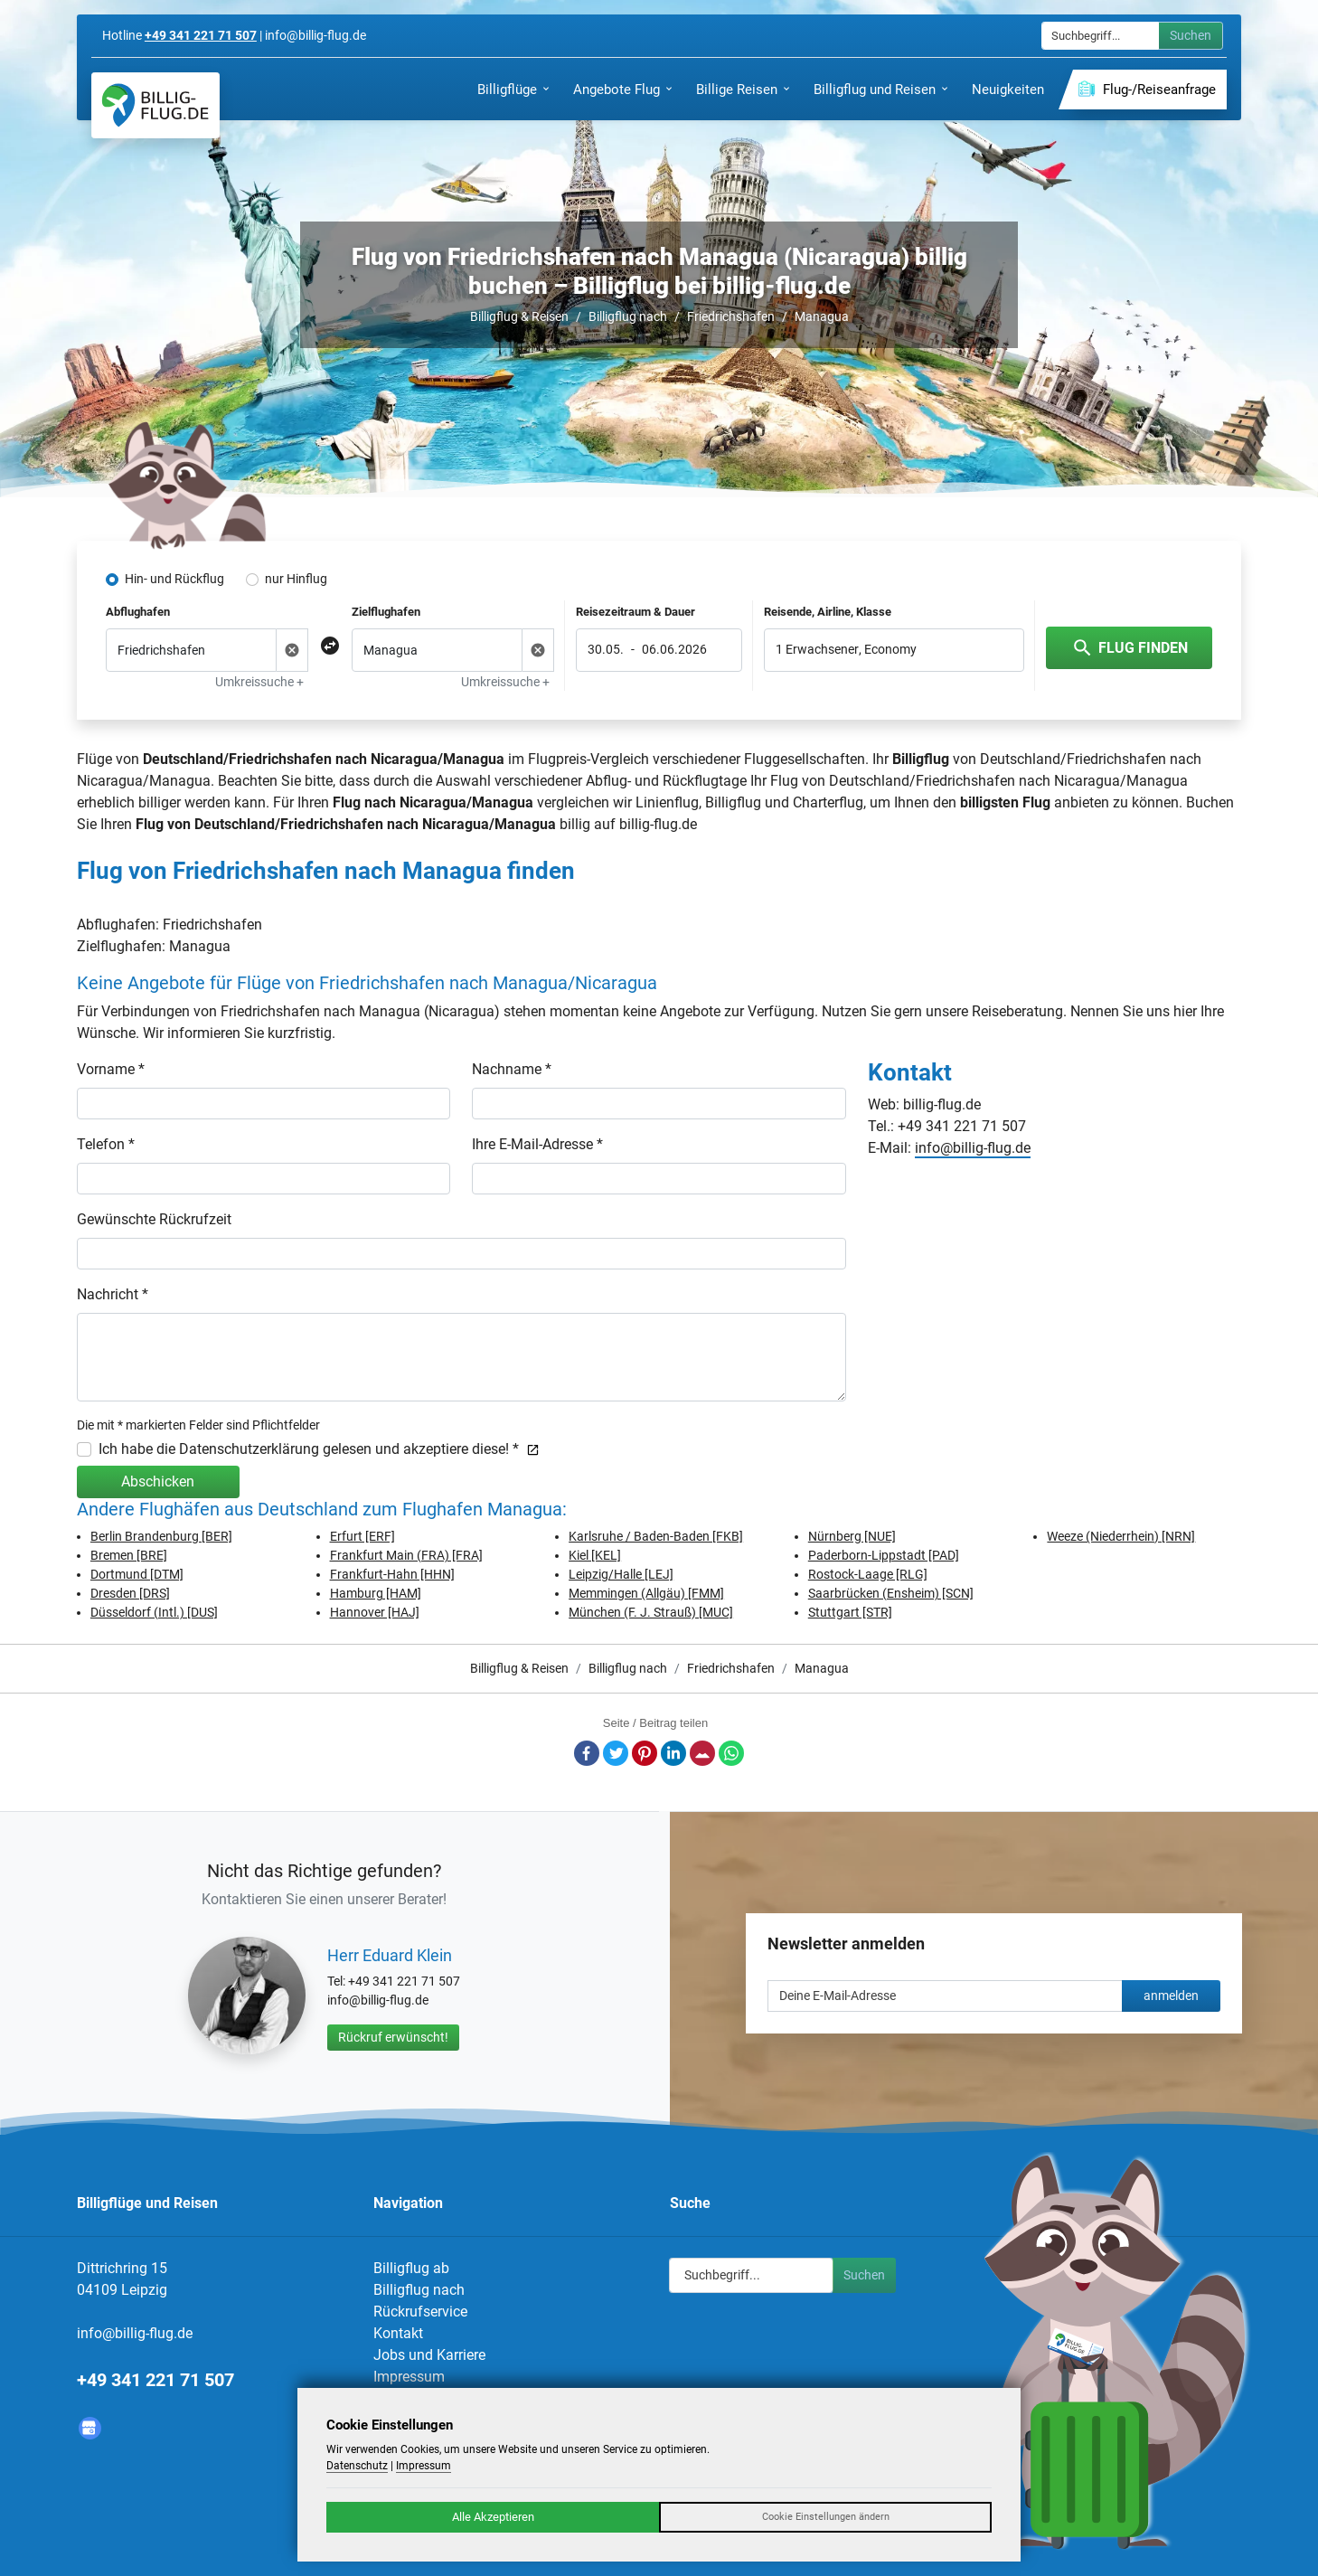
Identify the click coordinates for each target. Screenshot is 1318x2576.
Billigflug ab (411, 2268)
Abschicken (157, 1481)
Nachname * (511, 1069)
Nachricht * (112, 1294)
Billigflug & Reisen (519, 316)
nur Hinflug (296, 578)
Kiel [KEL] (595, 1555)
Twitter (615, 1753)
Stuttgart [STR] (850, 1612)
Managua (822, 316)
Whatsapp (731, 1753)
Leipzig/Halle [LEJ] (621, 1574)
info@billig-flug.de (973, 1147)
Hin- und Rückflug (174, 578)
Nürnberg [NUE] (852, 1536)
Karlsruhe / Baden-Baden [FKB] (656, 1536)
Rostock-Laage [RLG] (867, 1574)
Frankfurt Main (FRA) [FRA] (406, 1555)
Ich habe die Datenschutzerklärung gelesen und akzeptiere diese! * (319, 1449)
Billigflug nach (627, 316)
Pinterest (644, 1753)
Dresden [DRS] (130, 1593)
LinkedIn (673, 1753)
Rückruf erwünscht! (393, 2037)
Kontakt (398, 2333)
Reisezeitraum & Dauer (635, 611)
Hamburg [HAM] (375, 1593)
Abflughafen (138, 611)
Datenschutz (357, 2465)
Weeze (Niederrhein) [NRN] (1121, 1536)
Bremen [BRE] (128, 1555)
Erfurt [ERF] (362, 1536)
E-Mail (702, 1753)
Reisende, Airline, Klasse (827, 611)
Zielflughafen (386, 611)
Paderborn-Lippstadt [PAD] (883, 1555)
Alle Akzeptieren (493, 2517)
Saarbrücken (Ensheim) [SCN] (891, 1593)
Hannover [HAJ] (374, 1612)
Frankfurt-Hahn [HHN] (392, 1574)
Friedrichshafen (731, 316)
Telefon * (106, 1144)
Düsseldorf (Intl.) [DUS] (154, 1612)
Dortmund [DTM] (137, 1574)
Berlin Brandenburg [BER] (161, 1536)
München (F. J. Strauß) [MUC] (651, 1612)
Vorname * (111, 1069)
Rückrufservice (420, 2311)
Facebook (586, 1753)
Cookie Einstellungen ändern (826, 2517)
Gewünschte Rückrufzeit (154, 1219)
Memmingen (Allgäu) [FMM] (646, 1593)
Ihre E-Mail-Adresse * (537, 1144)
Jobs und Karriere (429, 2355)
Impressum (409, 2376)
